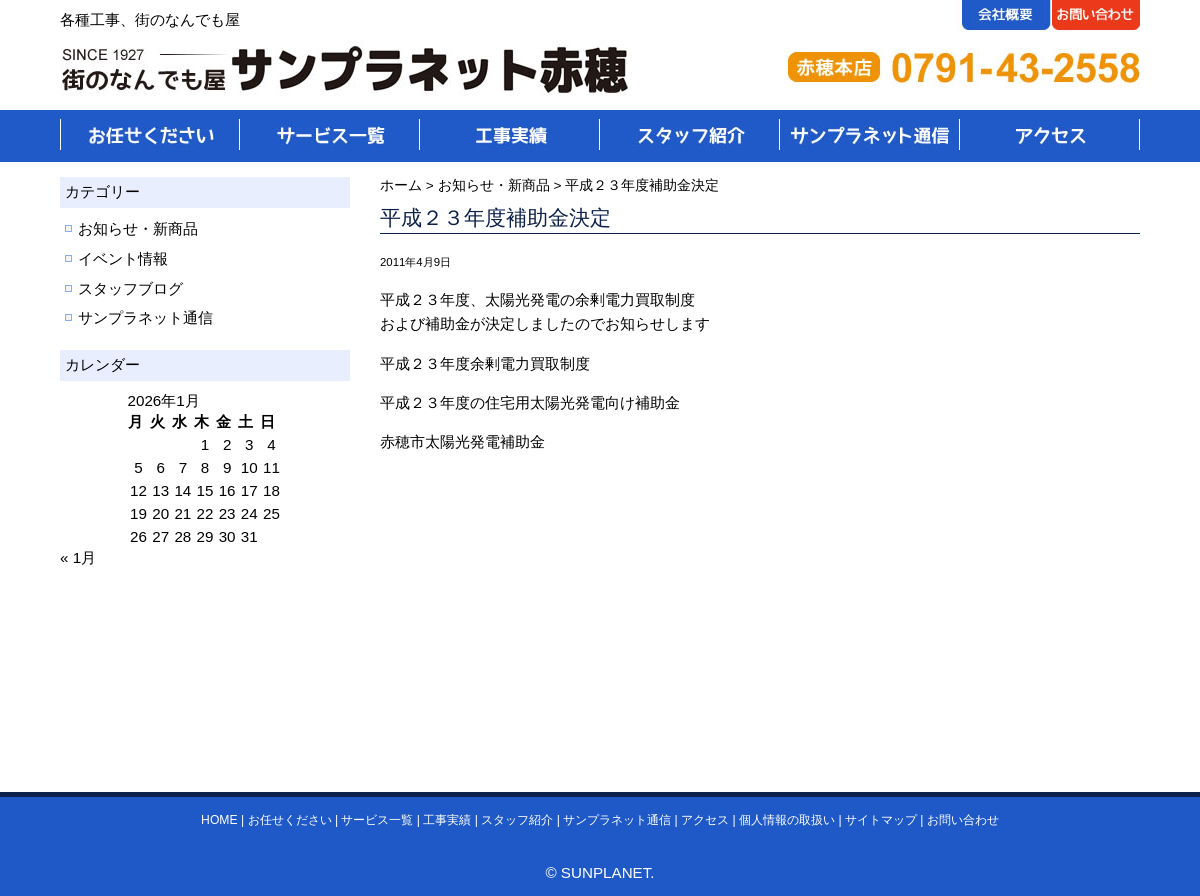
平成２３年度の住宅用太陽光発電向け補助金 (530, 402)
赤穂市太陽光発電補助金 (462, 441)
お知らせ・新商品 (138, 228)
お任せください (290, 820)
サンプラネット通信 (145, 317)
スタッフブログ (130, 288)
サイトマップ (881, 820)
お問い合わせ (963, 820)
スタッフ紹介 (517, 820)
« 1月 (78, 557)
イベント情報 (123, 258)
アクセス (705, 820)
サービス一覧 (377, 820)
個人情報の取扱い (787, 820)
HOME (219, 820)
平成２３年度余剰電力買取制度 (485, 363)
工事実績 (447, 820)
